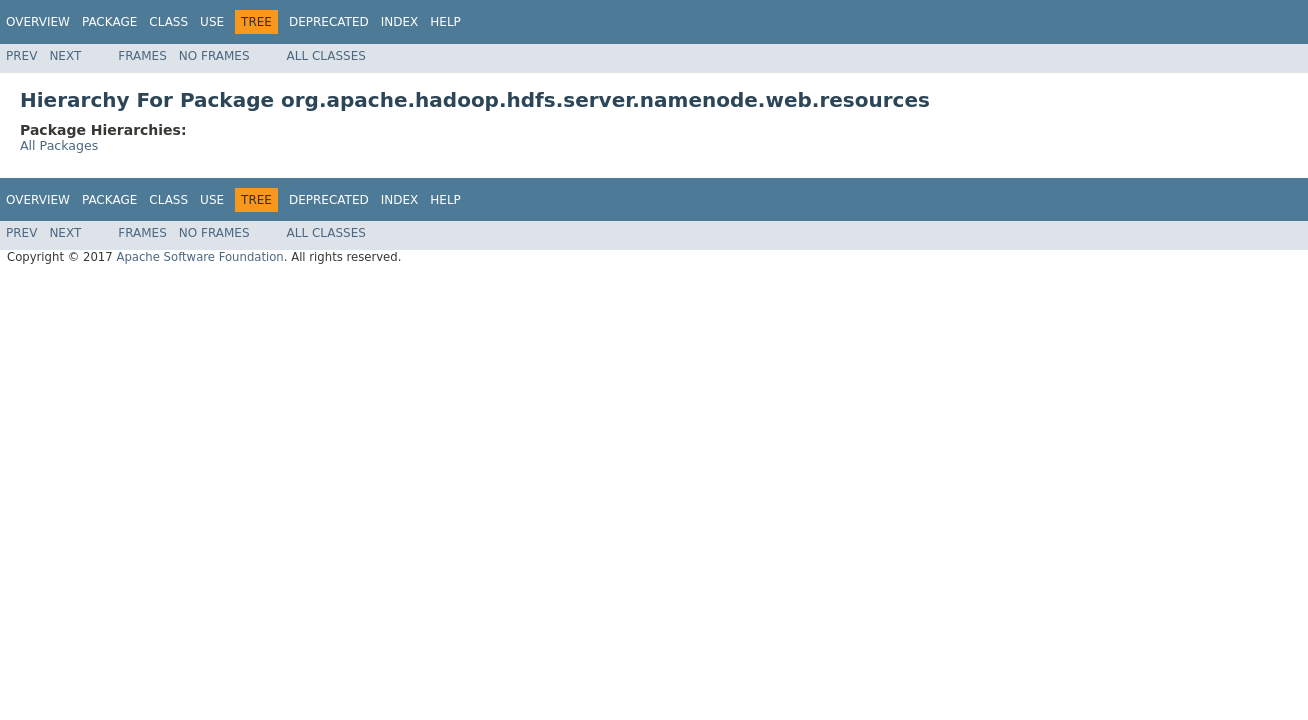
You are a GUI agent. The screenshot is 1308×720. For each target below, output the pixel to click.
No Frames (214, 56)
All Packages (59, 145)
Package (109, 22)
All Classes (326, 56)
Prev (21, 56)
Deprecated (329, 22)
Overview (38, 22)
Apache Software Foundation (199, 257)
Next (65, 56)
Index (400, 22)
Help (445, 22)
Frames (142, 56)
